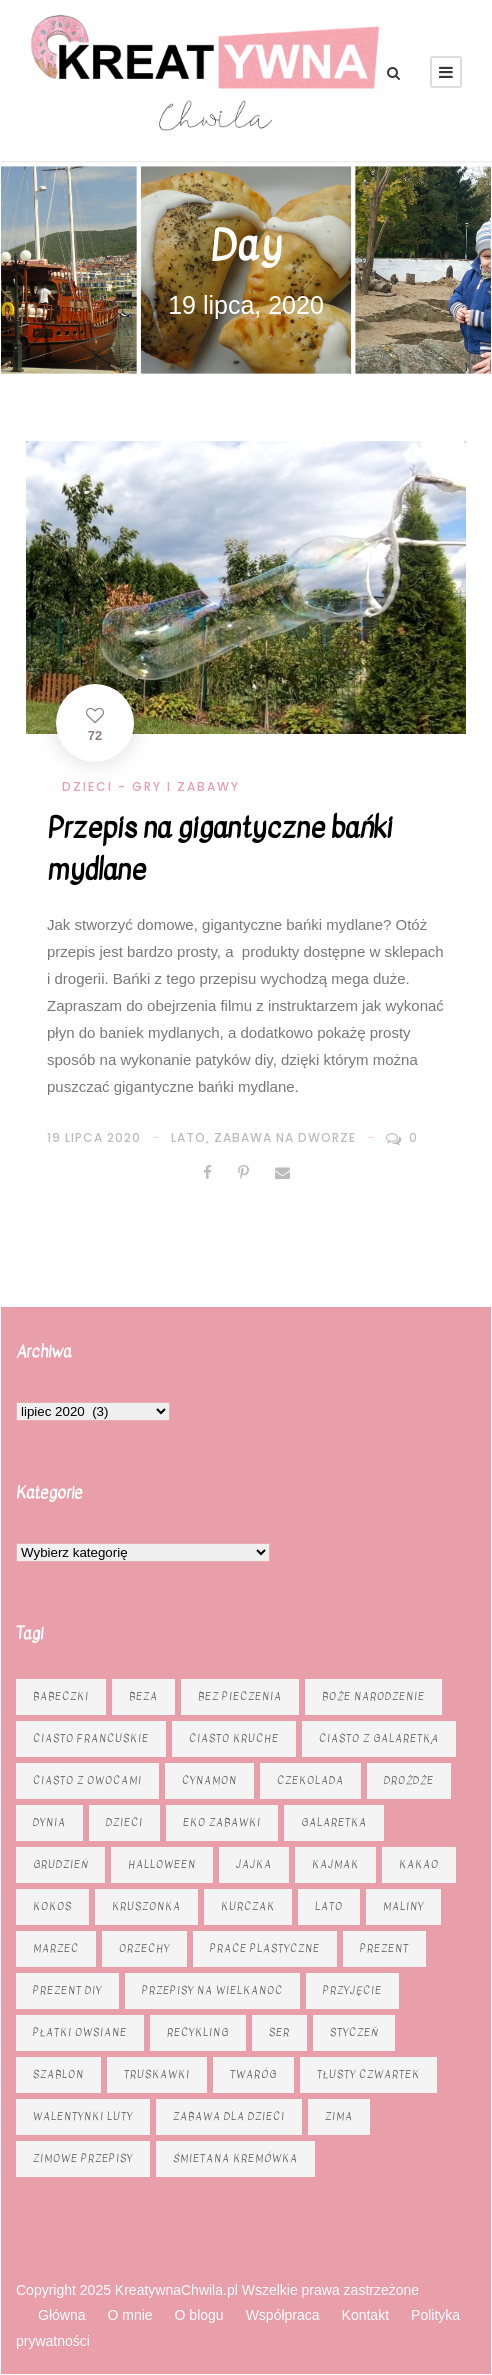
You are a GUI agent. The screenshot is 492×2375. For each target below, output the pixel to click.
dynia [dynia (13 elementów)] (49, 1822)
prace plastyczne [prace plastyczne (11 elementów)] (265, 1948)
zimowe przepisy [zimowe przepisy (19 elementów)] (83, 2158)
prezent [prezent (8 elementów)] (384, 1948)
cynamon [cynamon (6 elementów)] (209, 1780)
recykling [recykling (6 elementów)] (198, 2032)
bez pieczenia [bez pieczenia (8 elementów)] (240, 1696)
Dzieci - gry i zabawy (151, 786)
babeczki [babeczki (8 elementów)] (61, 1696)
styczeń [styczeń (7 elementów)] (354, 2032)
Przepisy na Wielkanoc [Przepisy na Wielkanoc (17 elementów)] (212, 1990)
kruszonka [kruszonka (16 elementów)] (146, 1906)
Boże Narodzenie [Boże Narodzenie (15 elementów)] (373, 1696)
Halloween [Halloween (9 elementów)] (162, 1864)
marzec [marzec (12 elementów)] (56, 1948)
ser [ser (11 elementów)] (279, 2032)
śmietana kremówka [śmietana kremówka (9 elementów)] (235, 2158)
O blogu (199, 2315)
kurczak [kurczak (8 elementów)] (248, 1906)
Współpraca (283, 2315)
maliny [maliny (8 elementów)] (403, 1906)
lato (188, 1137)
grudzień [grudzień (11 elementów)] (60, 1864)
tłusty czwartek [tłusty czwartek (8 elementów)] (368, 2074)
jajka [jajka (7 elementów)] (254, 1864)
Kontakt (365, 2315)
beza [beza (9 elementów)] (143, 1696)
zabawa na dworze (285, 1137)
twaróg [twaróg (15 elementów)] (253, 2074)
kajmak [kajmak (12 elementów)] (335, 1864)
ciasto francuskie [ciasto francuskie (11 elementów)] (91, 1738)
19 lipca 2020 (94, 1137)
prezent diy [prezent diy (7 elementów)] (67, 1990)
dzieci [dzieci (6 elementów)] (124, 1822)
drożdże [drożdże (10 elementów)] (409, 1780)
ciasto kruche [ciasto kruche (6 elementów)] (234, 1738)
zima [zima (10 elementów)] (339, 2116)
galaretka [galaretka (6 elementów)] (334, 1822)
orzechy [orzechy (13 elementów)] (144, 1948)
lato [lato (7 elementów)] (329, 1906)
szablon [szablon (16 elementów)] (58, 2074)
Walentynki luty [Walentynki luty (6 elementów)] (83, 2116)
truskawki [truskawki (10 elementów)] (157, 2074)
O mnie (129, 2315)
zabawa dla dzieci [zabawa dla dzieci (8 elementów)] (229, 2116)
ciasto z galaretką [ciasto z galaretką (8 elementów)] (379, 1738)
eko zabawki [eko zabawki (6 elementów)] (222, 1822)
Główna (61, 2315)
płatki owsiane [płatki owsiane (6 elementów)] (80, 2032)
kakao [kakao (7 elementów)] (419, 1864)
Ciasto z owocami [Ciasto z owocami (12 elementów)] (87, 1780)
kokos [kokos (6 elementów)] (52, 1906)
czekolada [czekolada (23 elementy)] (310, 1780)
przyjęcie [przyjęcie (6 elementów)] (352, 1990)
